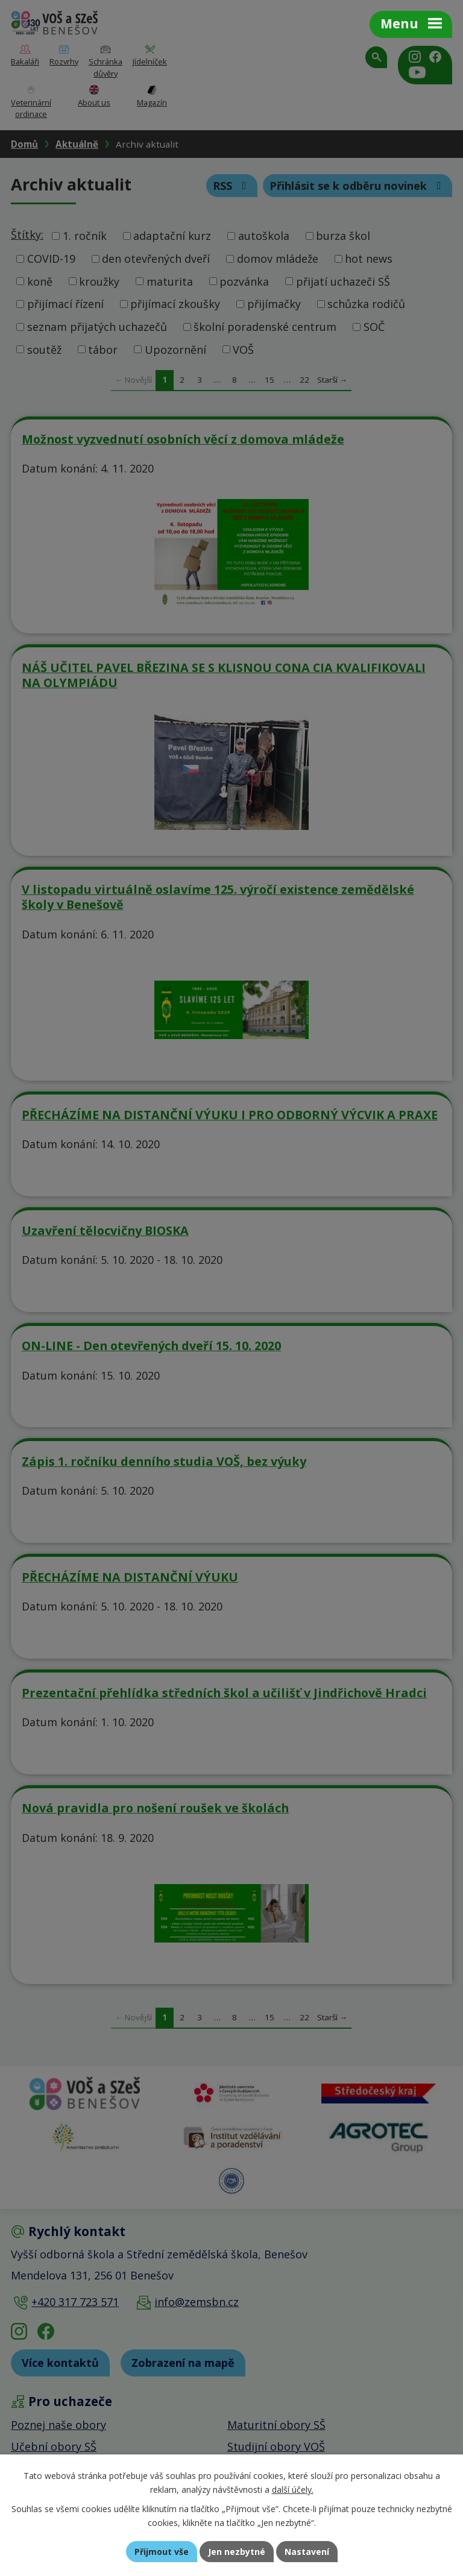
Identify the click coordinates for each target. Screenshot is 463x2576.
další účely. (292, 2489)
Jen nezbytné (236, 2551)
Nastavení (307, 2551)
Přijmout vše (161, 2551)
